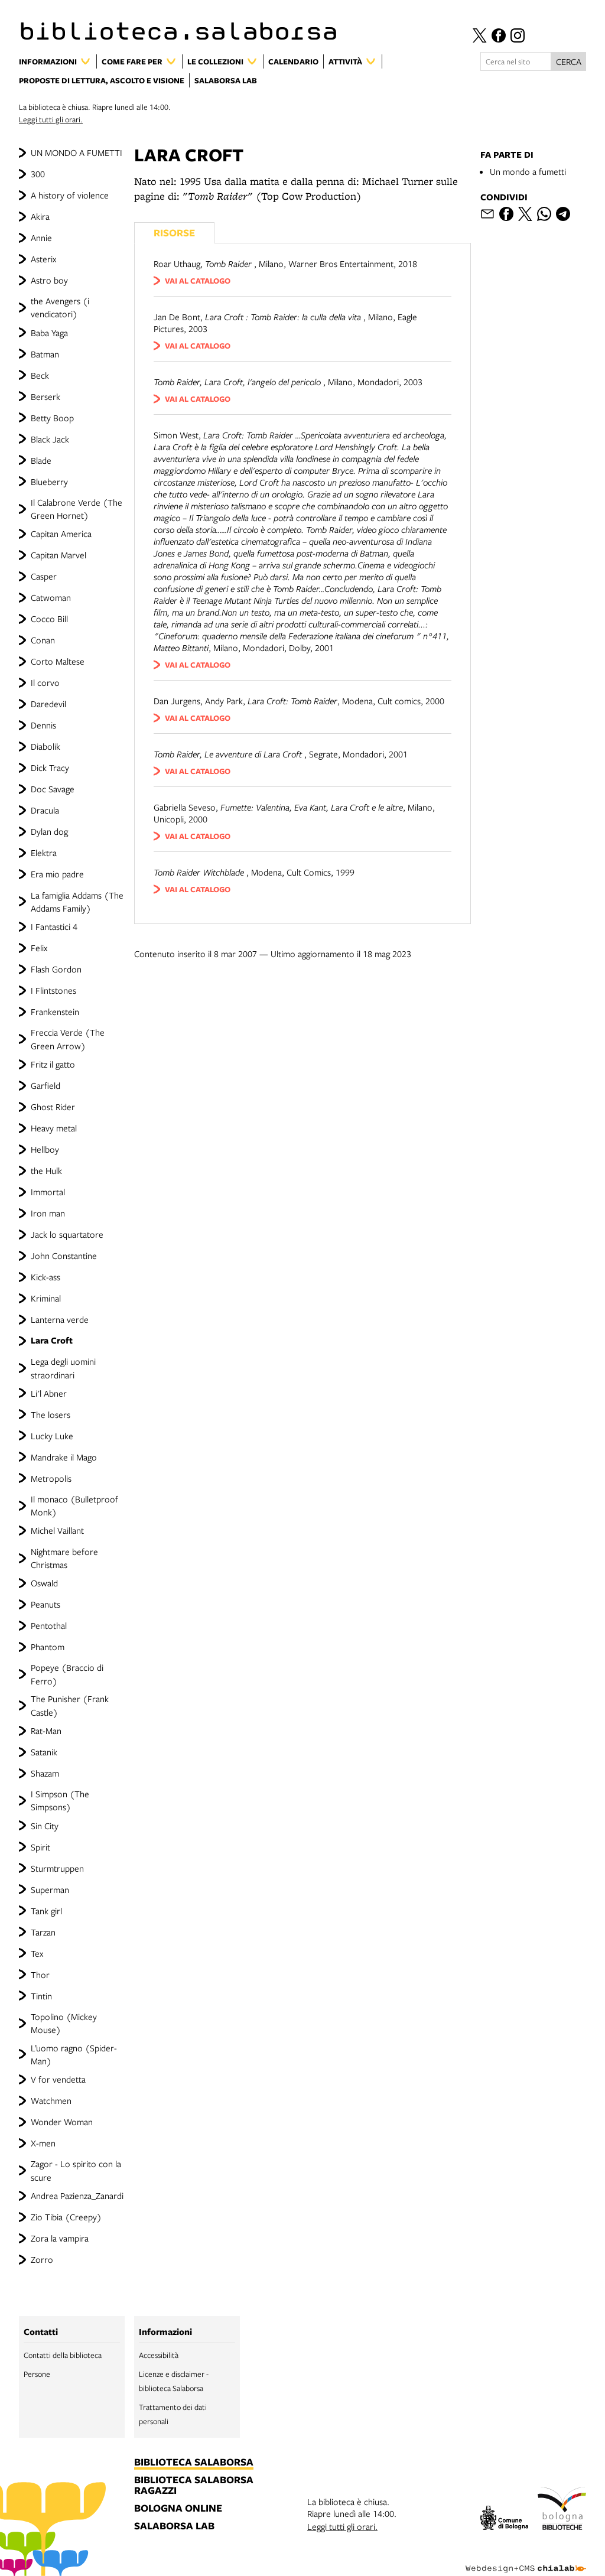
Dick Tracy (50, 767)
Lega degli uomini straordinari (63, 1367)
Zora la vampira (60, 2238)
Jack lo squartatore (67, 1234)
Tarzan (43, 1932)
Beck (40, 375)
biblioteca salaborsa (193, 2462)
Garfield (45, 1085)
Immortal (48, 1192)
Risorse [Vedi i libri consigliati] (174, 232)
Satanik (44, 1752)
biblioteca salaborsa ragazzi (193, 2485)
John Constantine (64, 1255)
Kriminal (46, 1298)
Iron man (48, 1213)
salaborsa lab (174, 2526)
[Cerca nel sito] (515, 61)
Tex (37, 1953)
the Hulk (46, 1170)
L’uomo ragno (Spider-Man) (74, 2054)
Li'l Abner (49, 1393)
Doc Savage (52, 789)
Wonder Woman (62, 2122)
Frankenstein (55, 1011)
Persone (37, 2374)
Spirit (40, 1847)
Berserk (45, 396)
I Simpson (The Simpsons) (60, 1800)
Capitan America (61, 533)
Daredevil (48, 704)
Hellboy (45, 1149)
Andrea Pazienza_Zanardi (77, 2195)
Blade (41, 460)
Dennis (43, 725)
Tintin (41, 1996)
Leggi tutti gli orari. (51, 119)
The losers (50, 1414)
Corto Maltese (57, 661)
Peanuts (45, 1604)
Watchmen (51, 2100)
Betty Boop (52, 418)
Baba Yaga (49, 333)
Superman (50, 1889)
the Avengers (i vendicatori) (60, 307)
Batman (45, 354)
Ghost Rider (53, 1107)
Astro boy (49, 280)
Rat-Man (46, 1730)
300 (38, 174)
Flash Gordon (56, 969)
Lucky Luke (52, 1436)
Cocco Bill (49, 619)
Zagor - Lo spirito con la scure (76, 2170)
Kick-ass (45, 1277)
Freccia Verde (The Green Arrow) (68, 1038)
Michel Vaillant (57, 1530)
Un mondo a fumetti (528, 171)
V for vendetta (58, 2079)
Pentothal (49, 1625)
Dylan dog (49, 831)
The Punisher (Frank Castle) (70, 1705)
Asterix (43, 259)
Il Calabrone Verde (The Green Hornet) (76, 508)
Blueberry (49, 481)
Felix (39, 948)
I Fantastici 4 (54, 926)
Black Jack (50, 439)
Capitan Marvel (58, 555)
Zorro (42, 2259)
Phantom (47, 1647)
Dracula (45, 810)
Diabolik (45, 746)
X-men (43, 2143)
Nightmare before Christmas (64, 1558)
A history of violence (70, 195)
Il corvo (45, 682)
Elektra (44, 852)
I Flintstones (53, 990)
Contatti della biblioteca (63, 2355)
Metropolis (51, 1478)
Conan (43, 640)
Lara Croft (52, 1340)
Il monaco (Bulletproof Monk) (74, 1505)
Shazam (45, 1773)
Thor (40, 1974)
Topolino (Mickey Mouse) (64, 2023)
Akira (40, 216)
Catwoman (51, 597)
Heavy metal (54, 1128)
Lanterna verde (60, 1319)
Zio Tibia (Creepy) (66, 2217)
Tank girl (46, 1911)
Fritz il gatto (53, 1064)
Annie (41, 237)
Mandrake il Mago (64, 1457)
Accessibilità (158, 2355)
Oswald (44, 1583)
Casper (44, 576)
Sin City (44, 1826)
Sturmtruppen (57, 1868)
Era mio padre (57, 874)
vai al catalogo (197, 280)
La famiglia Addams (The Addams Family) (77, 901)
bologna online (178, 2509)
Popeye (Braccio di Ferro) (67, 1673)
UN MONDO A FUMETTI (76, 152)
